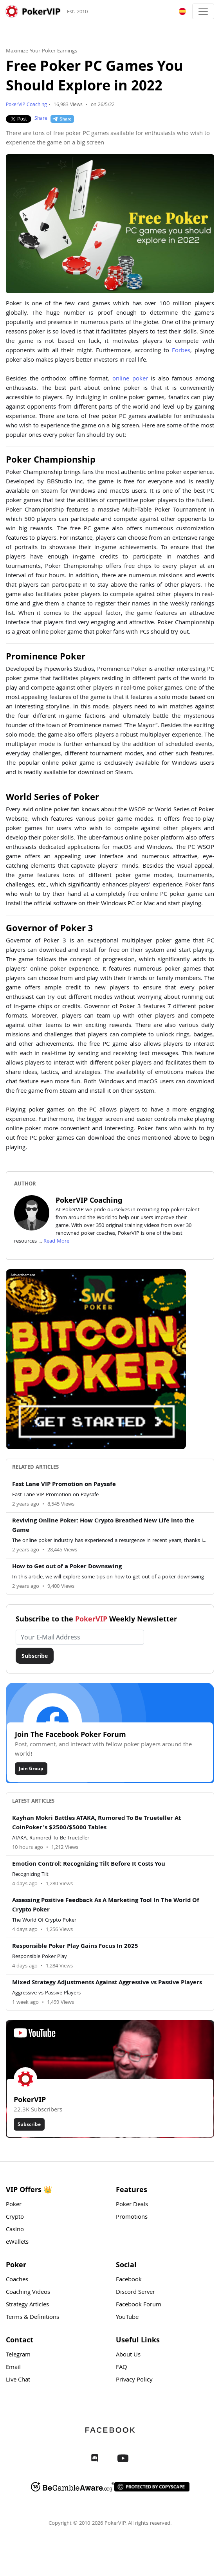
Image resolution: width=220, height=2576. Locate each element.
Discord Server (135, 2292)
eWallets (17, 2242)
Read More (56, 1241)
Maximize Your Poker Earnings (41, 51)
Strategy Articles (27, 2305)
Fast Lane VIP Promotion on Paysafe (64, 1485)
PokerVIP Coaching (26, 105)
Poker (14, 2205)
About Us (128, 2355)
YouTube (127, 2317)
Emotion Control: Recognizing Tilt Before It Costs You (88, 1864)
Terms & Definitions (32, 2317)
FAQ (121, 2367)
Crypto (15, 2217)
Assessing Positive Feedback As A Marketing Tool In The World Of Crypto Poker (105, 1905)
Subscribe (35, 1655)
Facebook (129, 2280)
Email (13, 2367)
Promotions (132, 2217)
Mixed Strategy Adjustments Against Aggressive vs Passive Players (107, 1983)
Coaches (17, 2280)
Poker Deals (132, 2205)
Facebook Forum (138, 2305)
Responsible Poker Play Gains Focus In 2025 (75, 1947)
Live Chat (18, 2380)
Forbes (181, 351)
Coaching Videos (28, 2292)
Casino (15, 2230)
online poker (130, 379)
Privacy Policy (134, 2380)
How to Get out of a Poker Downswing (67, 1567)
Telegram (18, 2355)
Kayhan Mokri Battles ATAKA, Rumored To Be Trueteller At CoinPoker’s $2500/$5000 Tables (96, 1823)
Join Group (31, 1768)
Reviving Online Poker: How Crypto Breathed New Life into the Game (103, 1526)
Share (40, 119)
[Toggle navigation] (203, 11)
